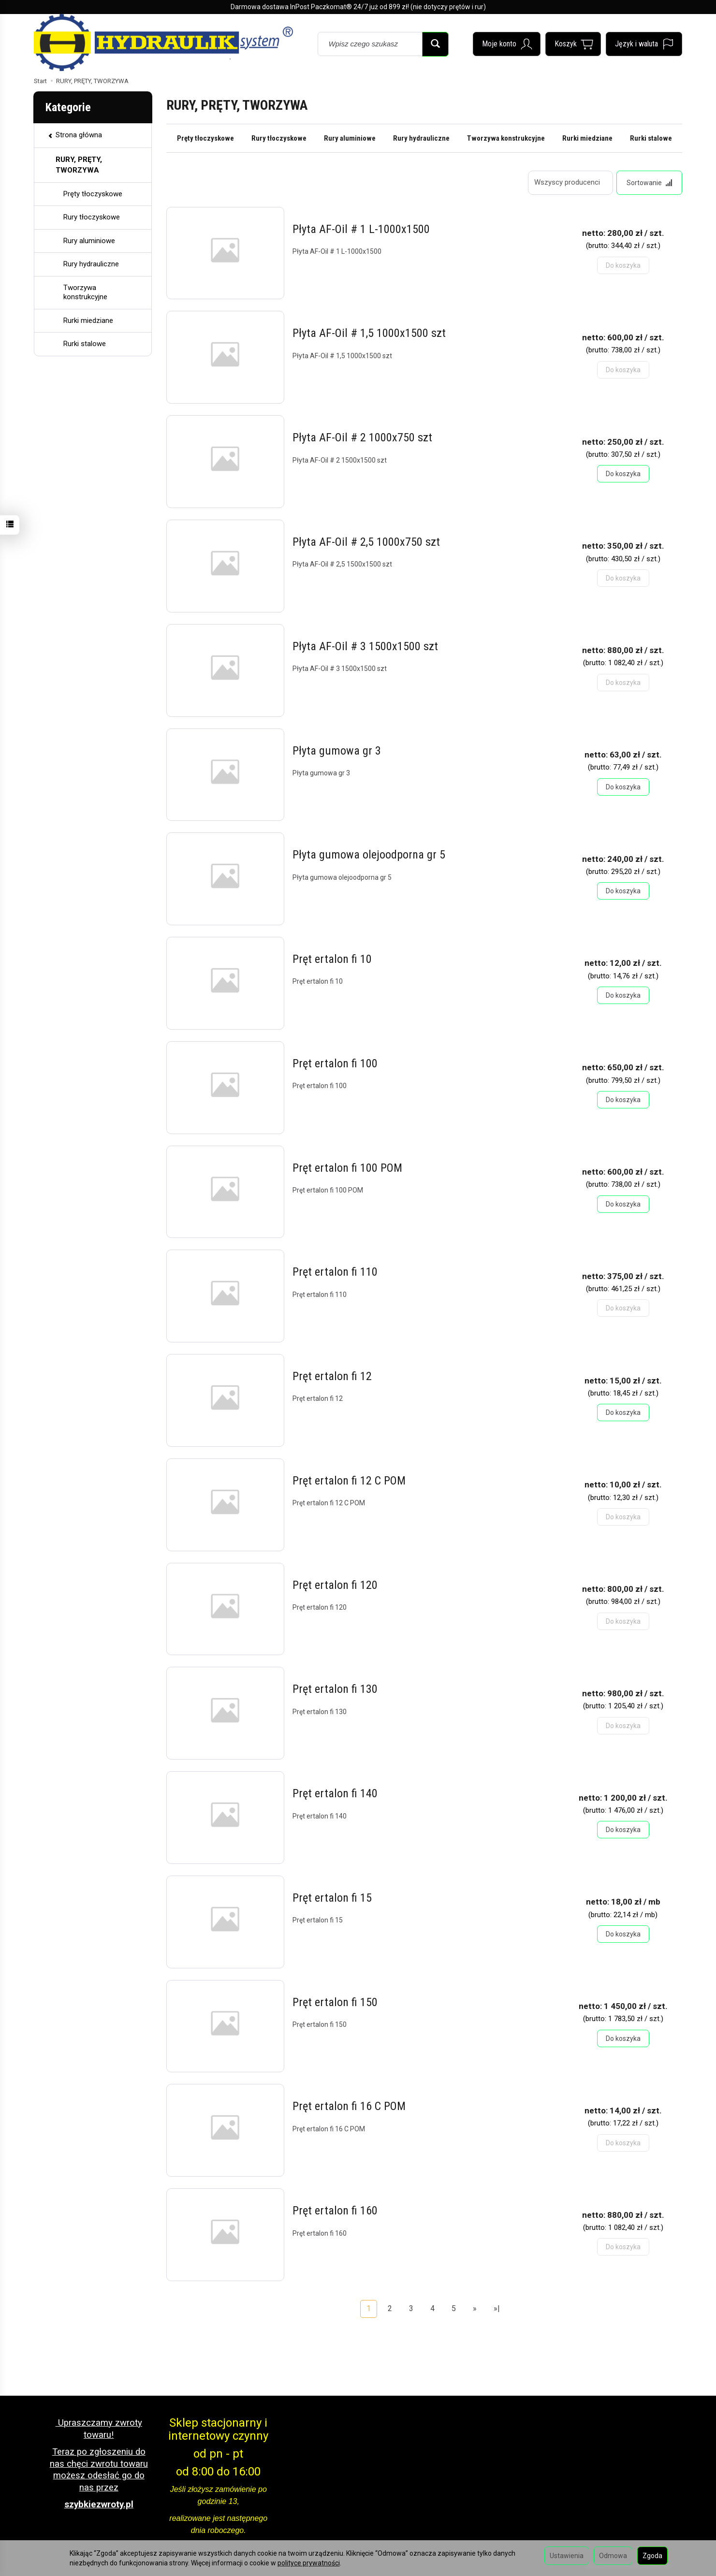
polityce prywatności (309, 2563)
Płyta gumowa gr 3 (336, 750)
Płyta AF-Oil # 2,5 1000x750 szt (366, 542)
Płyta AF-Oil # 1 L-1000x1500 (361, 229)
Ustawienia (567, 2556)
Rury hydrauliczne (421, 138)
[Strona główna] (163, 42)
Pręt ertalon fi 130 (335, 1689)
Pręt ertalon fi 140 (335, 1793)
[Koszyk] (573, 44)
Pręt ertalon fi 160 (335, 2210)
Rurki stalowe (651, 138)
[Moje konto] (507, 44)
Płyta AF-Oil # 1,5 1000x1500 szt (369, 333)
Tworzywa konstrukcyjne (506, 138)
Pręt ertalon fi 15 (332, 1898)
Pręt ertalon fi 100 (335, 1063)
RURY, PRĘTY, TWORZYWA (79, 164)
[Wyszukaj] (435, 44)
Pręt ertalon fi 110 (335, 1272)
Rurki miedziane (587, 138)
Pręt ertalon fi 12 (332, 1376)
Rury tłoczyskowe (279, 138)
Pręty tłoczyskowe (205, 138)
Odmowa (613, 2556)
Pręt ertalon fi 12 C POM (349, 1480)
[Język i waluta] (644, 44)
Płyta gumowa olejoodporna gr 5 (368, 854)
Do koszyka (623, 474)
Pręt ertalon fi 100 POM (347, 1168)
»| (497, 2308)
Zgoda (652, 2556)
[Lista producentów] (570, 183)
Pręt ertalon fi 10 (332, 959)
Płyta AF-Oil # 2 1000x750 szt (362, 437)
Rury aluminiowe (350, 138)
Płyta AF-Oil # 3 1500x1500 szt (365, 646)
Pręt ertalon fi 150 (335, 2002)
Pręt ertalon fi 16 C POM (349, 2106)
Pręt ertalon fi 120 (335, 1585)
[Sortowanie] (649, 183)
